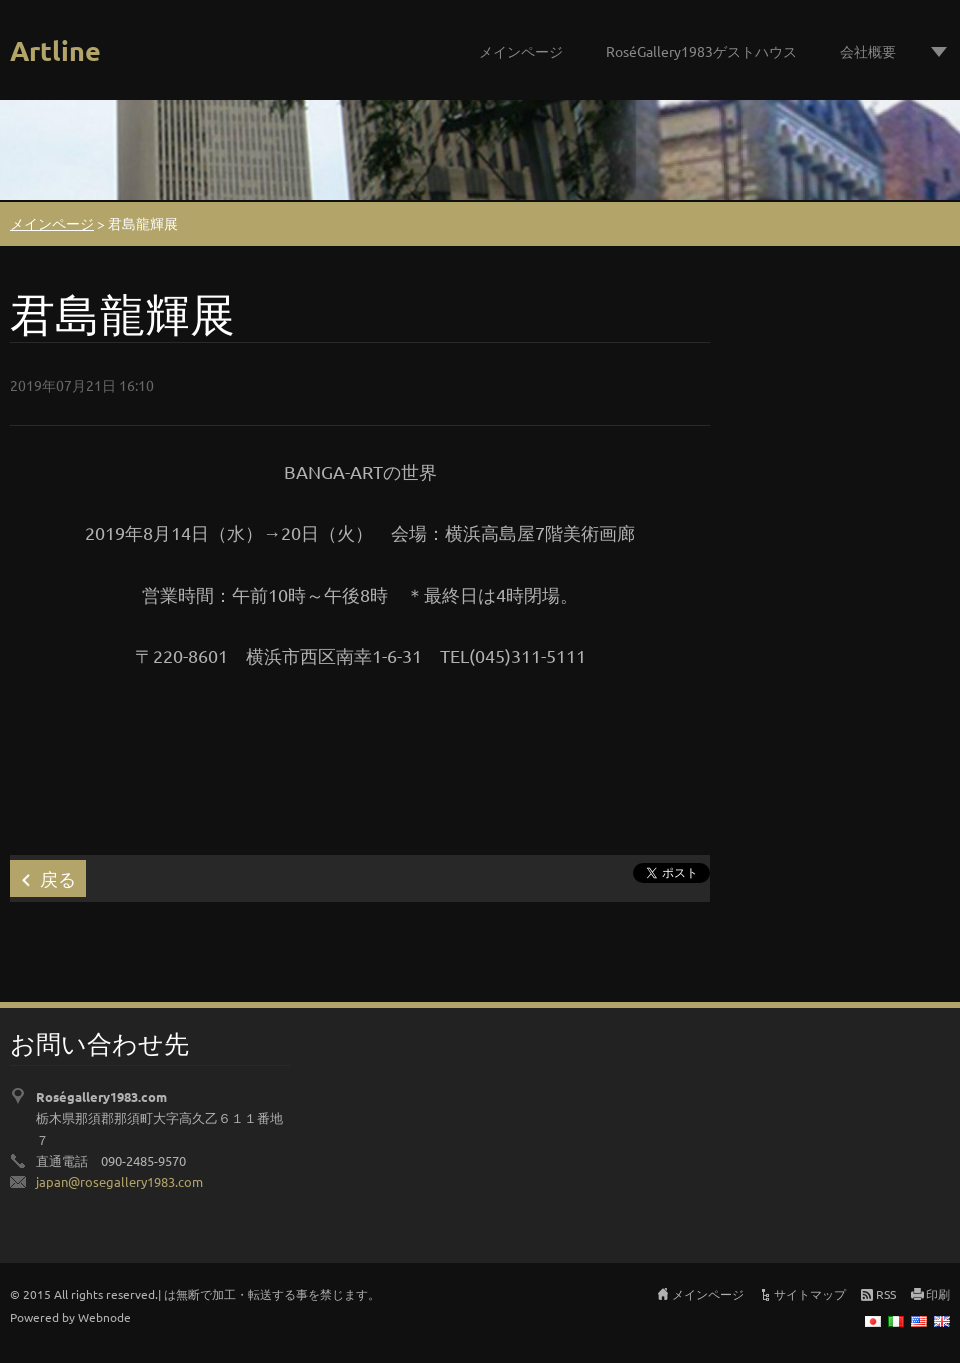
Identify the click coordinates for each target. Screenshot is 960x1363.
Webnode (104, 1317)
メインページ (521, 51)
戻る (58, 878)
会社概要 (868, 51)
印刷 (938, 1294)
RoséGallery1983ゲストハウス (701, 51)
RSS (886, 1294)
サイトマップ (810, 1294)
